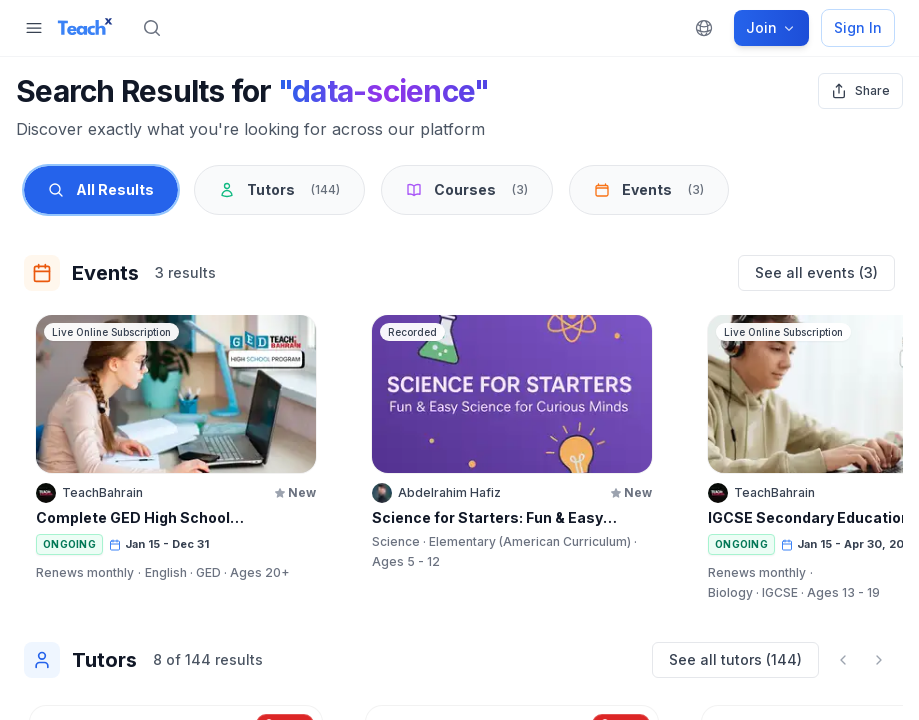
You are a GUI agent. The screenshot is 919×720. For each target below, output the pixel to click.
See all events (816, 273)
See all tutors (735, 660)
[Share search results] (860, 91)
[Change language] (704, 28)
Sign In (858, 27)
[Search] (152, 28)
